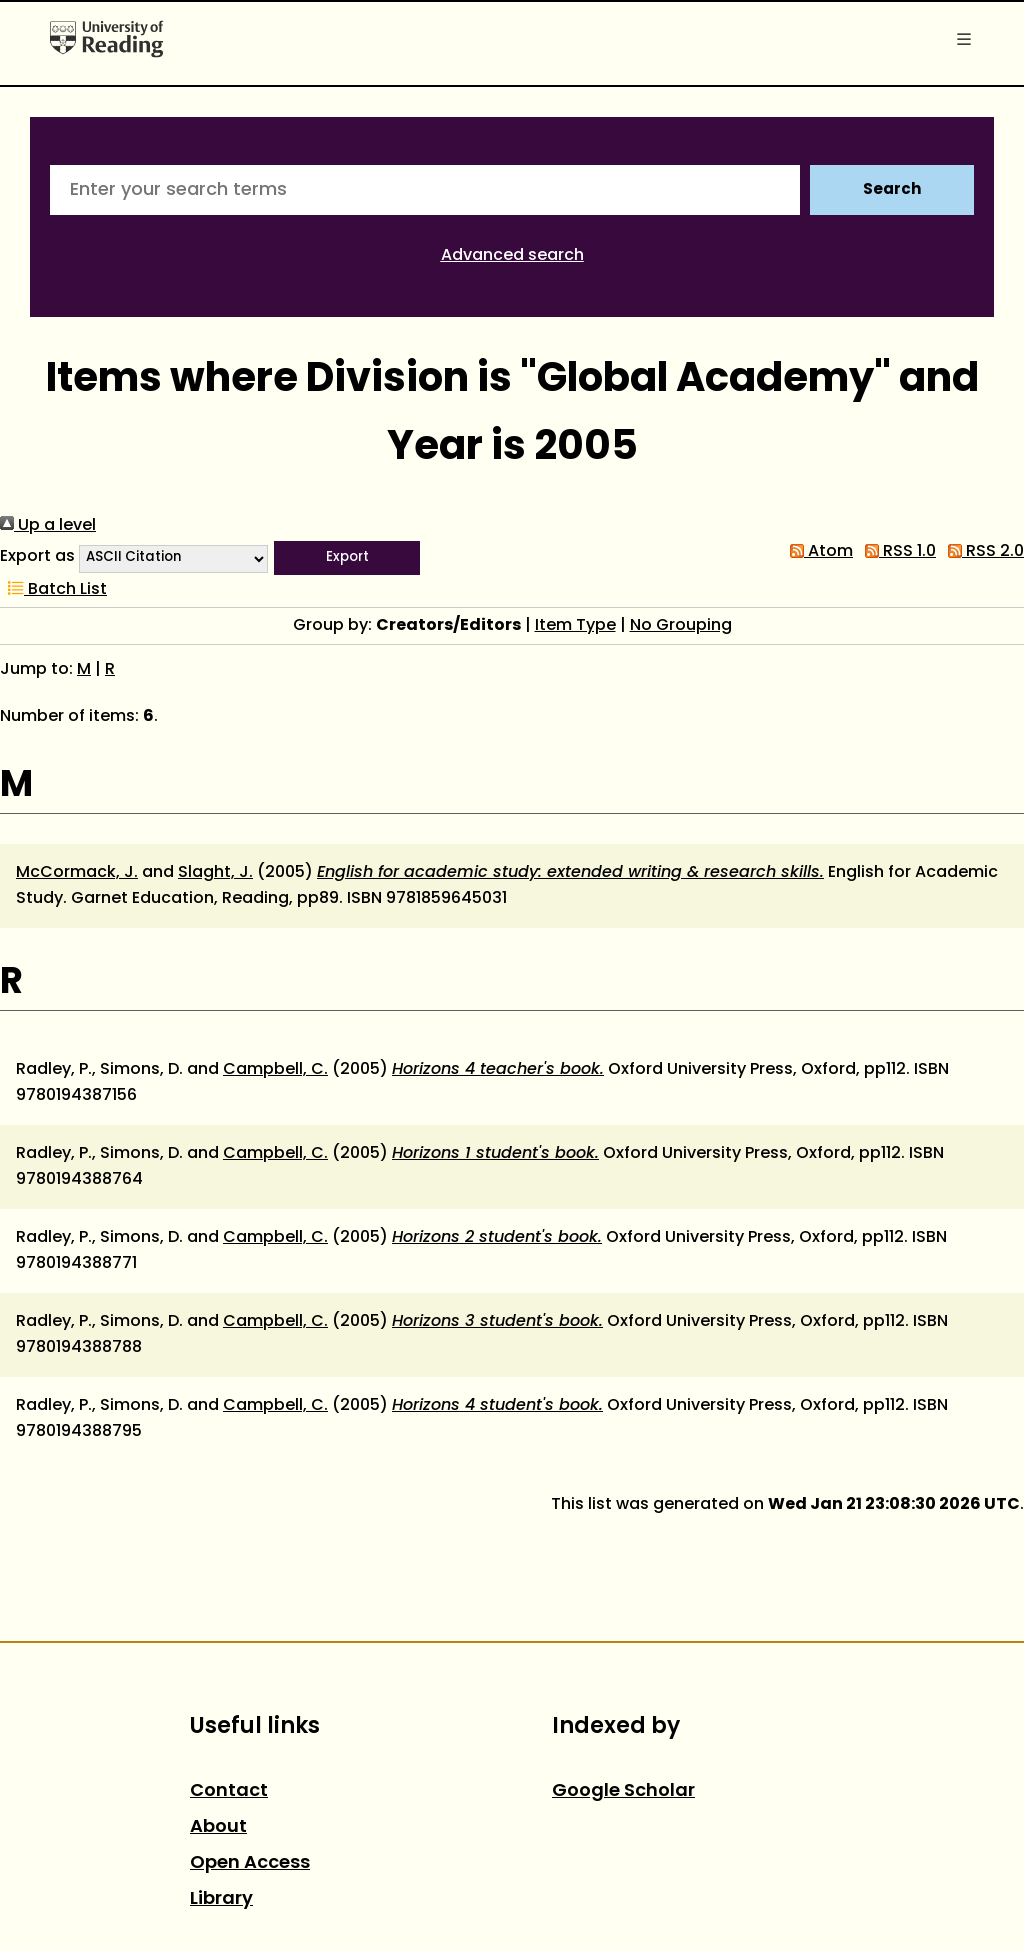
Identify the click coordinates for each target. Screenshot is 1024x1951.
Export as (37, 557)
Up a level (48, 526)
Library (221, 1899)
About (218, 1827)
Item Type (575, 626)
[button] (347, 558)
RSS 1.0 (896, 552)
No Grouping (681, 626)
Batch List (53, 590)
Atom (817, 552)
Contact (229, 1791)
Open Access (250, 1863)
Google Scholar (623, 1791)
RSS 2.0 (982, 552)
